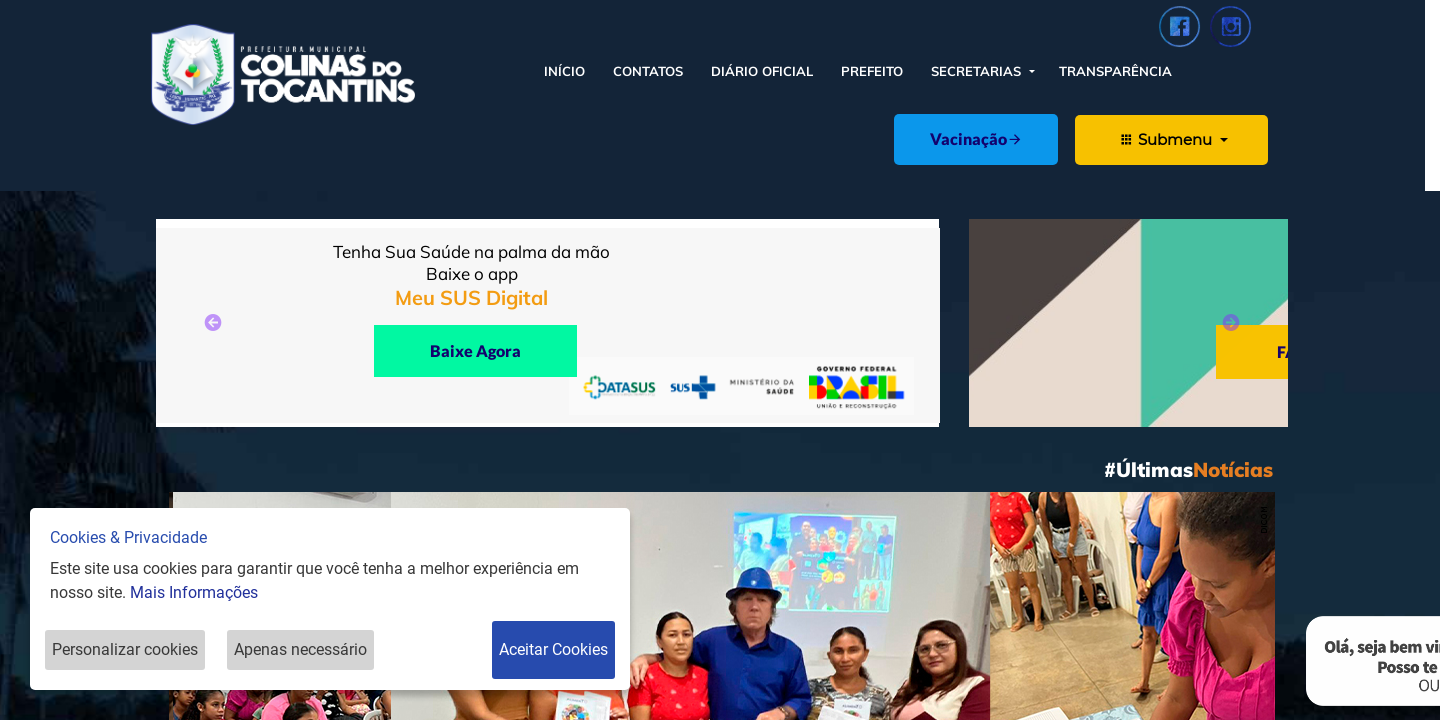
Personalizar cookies (125, 649)
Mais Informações (194, 592)
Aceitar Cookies (553, 649)
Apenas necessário (300, 649)
